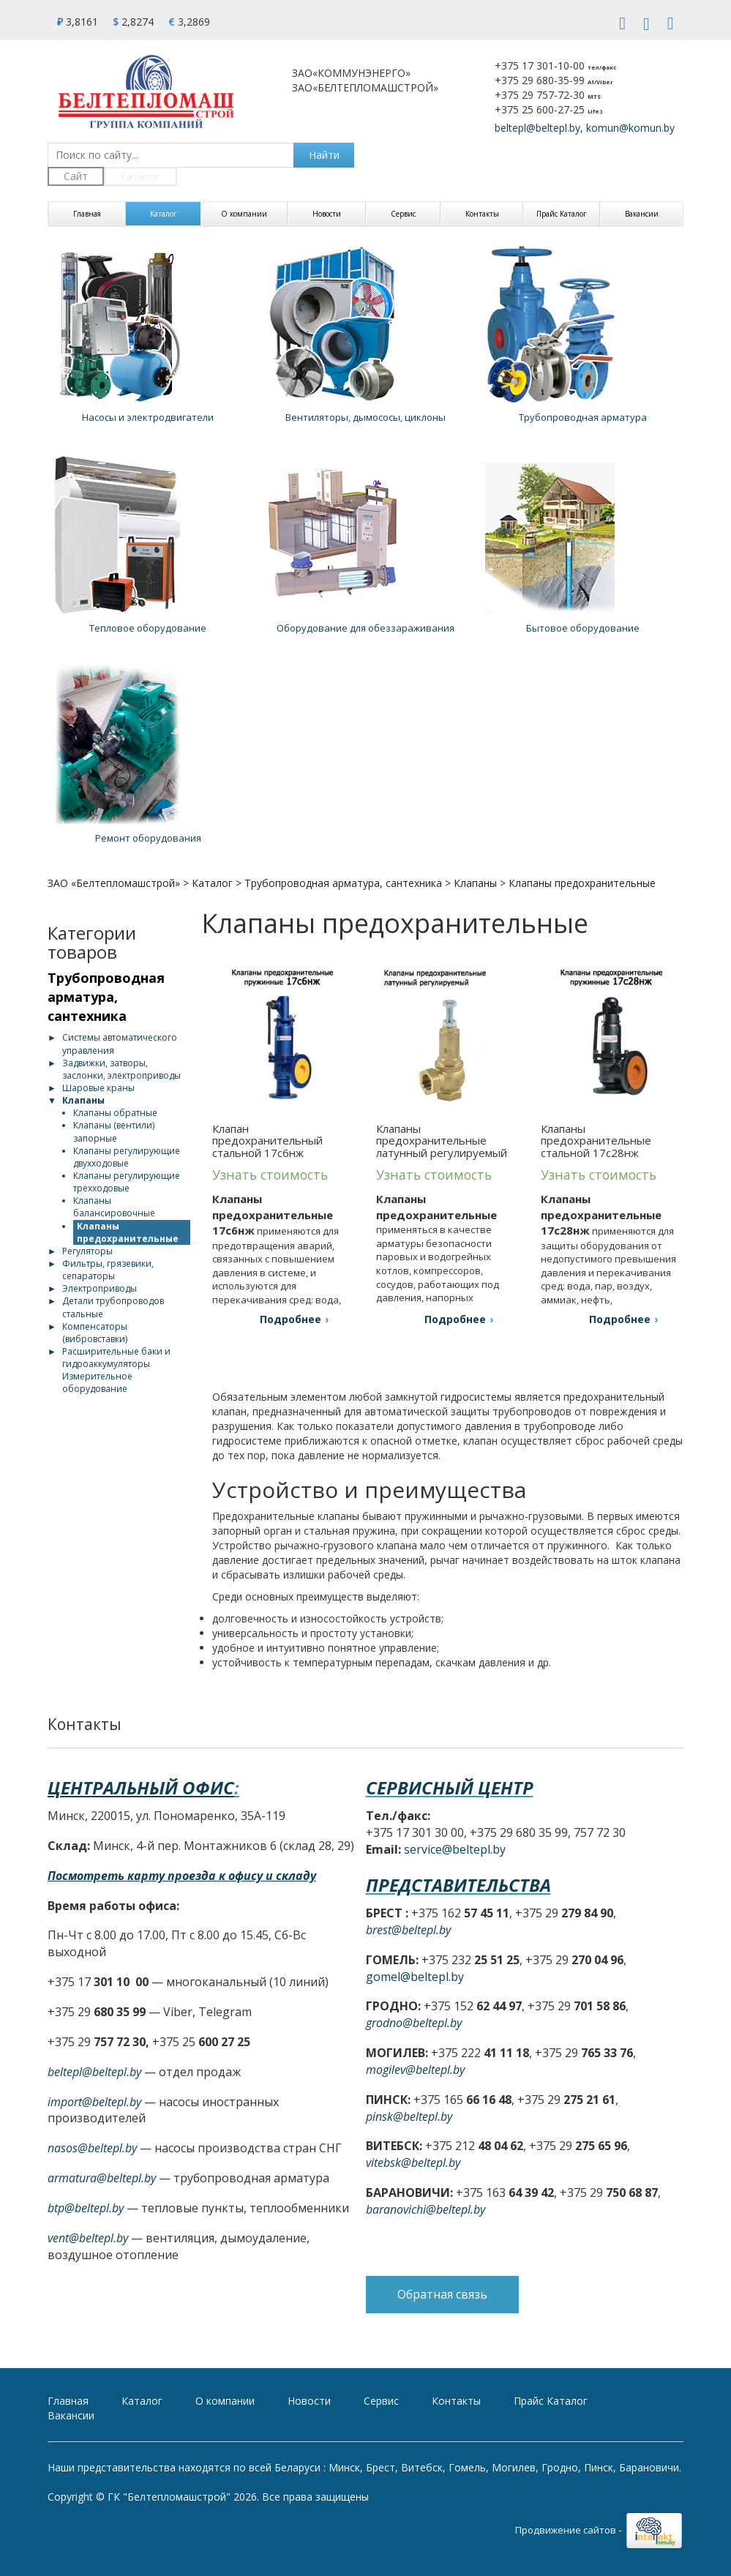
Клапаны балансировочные (114, 1206)
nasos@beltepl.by (92, 2148)
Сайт (76, 176)
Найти (324, 155)
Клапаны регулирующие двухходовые (126, 1157)
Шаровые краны (98, 1088)
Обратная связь (442, 2294)
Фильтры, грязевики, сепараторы (108, 1269)
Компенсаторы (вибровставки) (94, 1332)
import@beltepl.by (94, 2102)
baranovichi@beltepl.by (425, 2209)
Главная (87, 214)
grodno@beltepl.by (414, 2023)
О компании (244, 214)
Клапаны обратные (115, 1113)
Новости (326, 214)
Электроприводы (99, 1288)
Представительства (458, 1885)
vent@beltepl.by (88, 2238)
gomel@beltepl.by (415, 1977)
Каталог (140, 176)
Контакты (482, 214)
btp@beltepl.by (86, 2208)
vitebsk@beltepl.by (413, 2162)
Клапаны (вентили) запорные (113, 1131)
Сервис (403, 214)
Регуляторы (87, 1251)
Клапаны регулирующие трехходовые (126, 1181)
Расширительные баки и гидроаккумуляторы (116, 1357)
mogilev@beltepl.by (415, 2070)
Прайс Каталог (561, 214)
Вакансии (642, 214)
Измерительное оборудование (97, 1382)
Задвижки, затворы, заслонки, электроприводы (121, 1069)
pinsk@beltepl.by (409, 2116)
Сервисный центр (449, 1787)
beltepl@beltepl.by (94, 2072)
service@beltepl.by (455, 1849)
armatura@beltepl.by (102, 2178)
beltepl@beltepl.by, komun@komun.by (585, 128)
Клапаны (475, 883)
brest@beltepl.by (408, 1930)
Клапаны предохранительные (128, 1232)
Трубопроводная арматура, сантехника (343, 883)
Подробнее (290, 1319)
